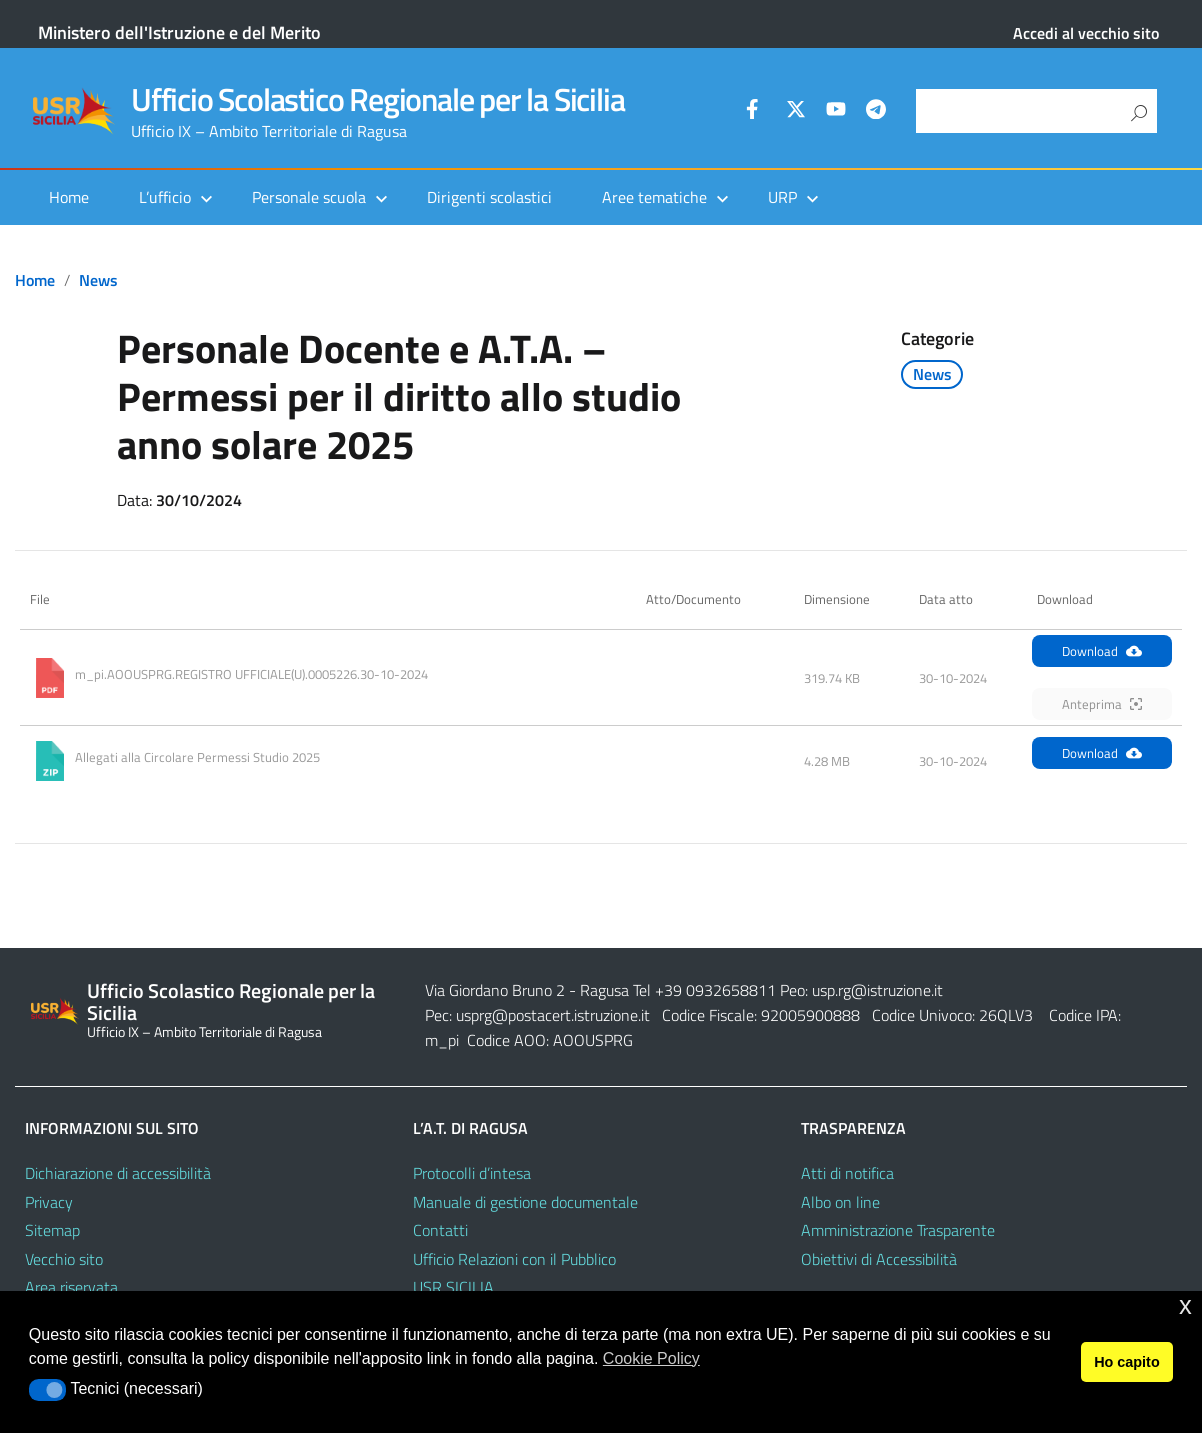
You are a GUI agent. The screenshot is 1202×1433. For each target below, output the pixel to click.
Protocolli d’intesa (472, 1173)
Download (1102, 651)
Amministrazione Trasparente (898, 1230)
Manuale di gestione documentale (525, 1202)
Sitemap (52, 1230)
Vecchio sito (64, 1259)
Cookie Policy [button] (651, 1358)
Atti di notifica (847, 1173)
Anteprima (1102, 704)
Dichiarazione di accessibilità (118, 1173)
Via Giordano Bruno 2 (495, 990)
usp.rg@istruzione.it (877, 990)
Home (69, 197)
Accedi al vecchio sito (1086, 33)
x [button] (1185, 1305)
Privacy (49, 1202)
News (98, 280)
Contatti (440, 1230)
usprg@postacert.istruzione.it (553, 1015)
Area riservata (71, 1287)
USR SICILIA (453, 1287)
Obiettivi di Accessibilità (879, 1259)
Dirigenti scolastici (489, 197)
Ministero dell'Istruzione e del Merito (179, 32)
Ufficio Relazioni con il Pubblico (514, 1259)
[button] (47, 1390)
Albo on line (840, 1202)
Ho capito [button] (1127, 1362)
